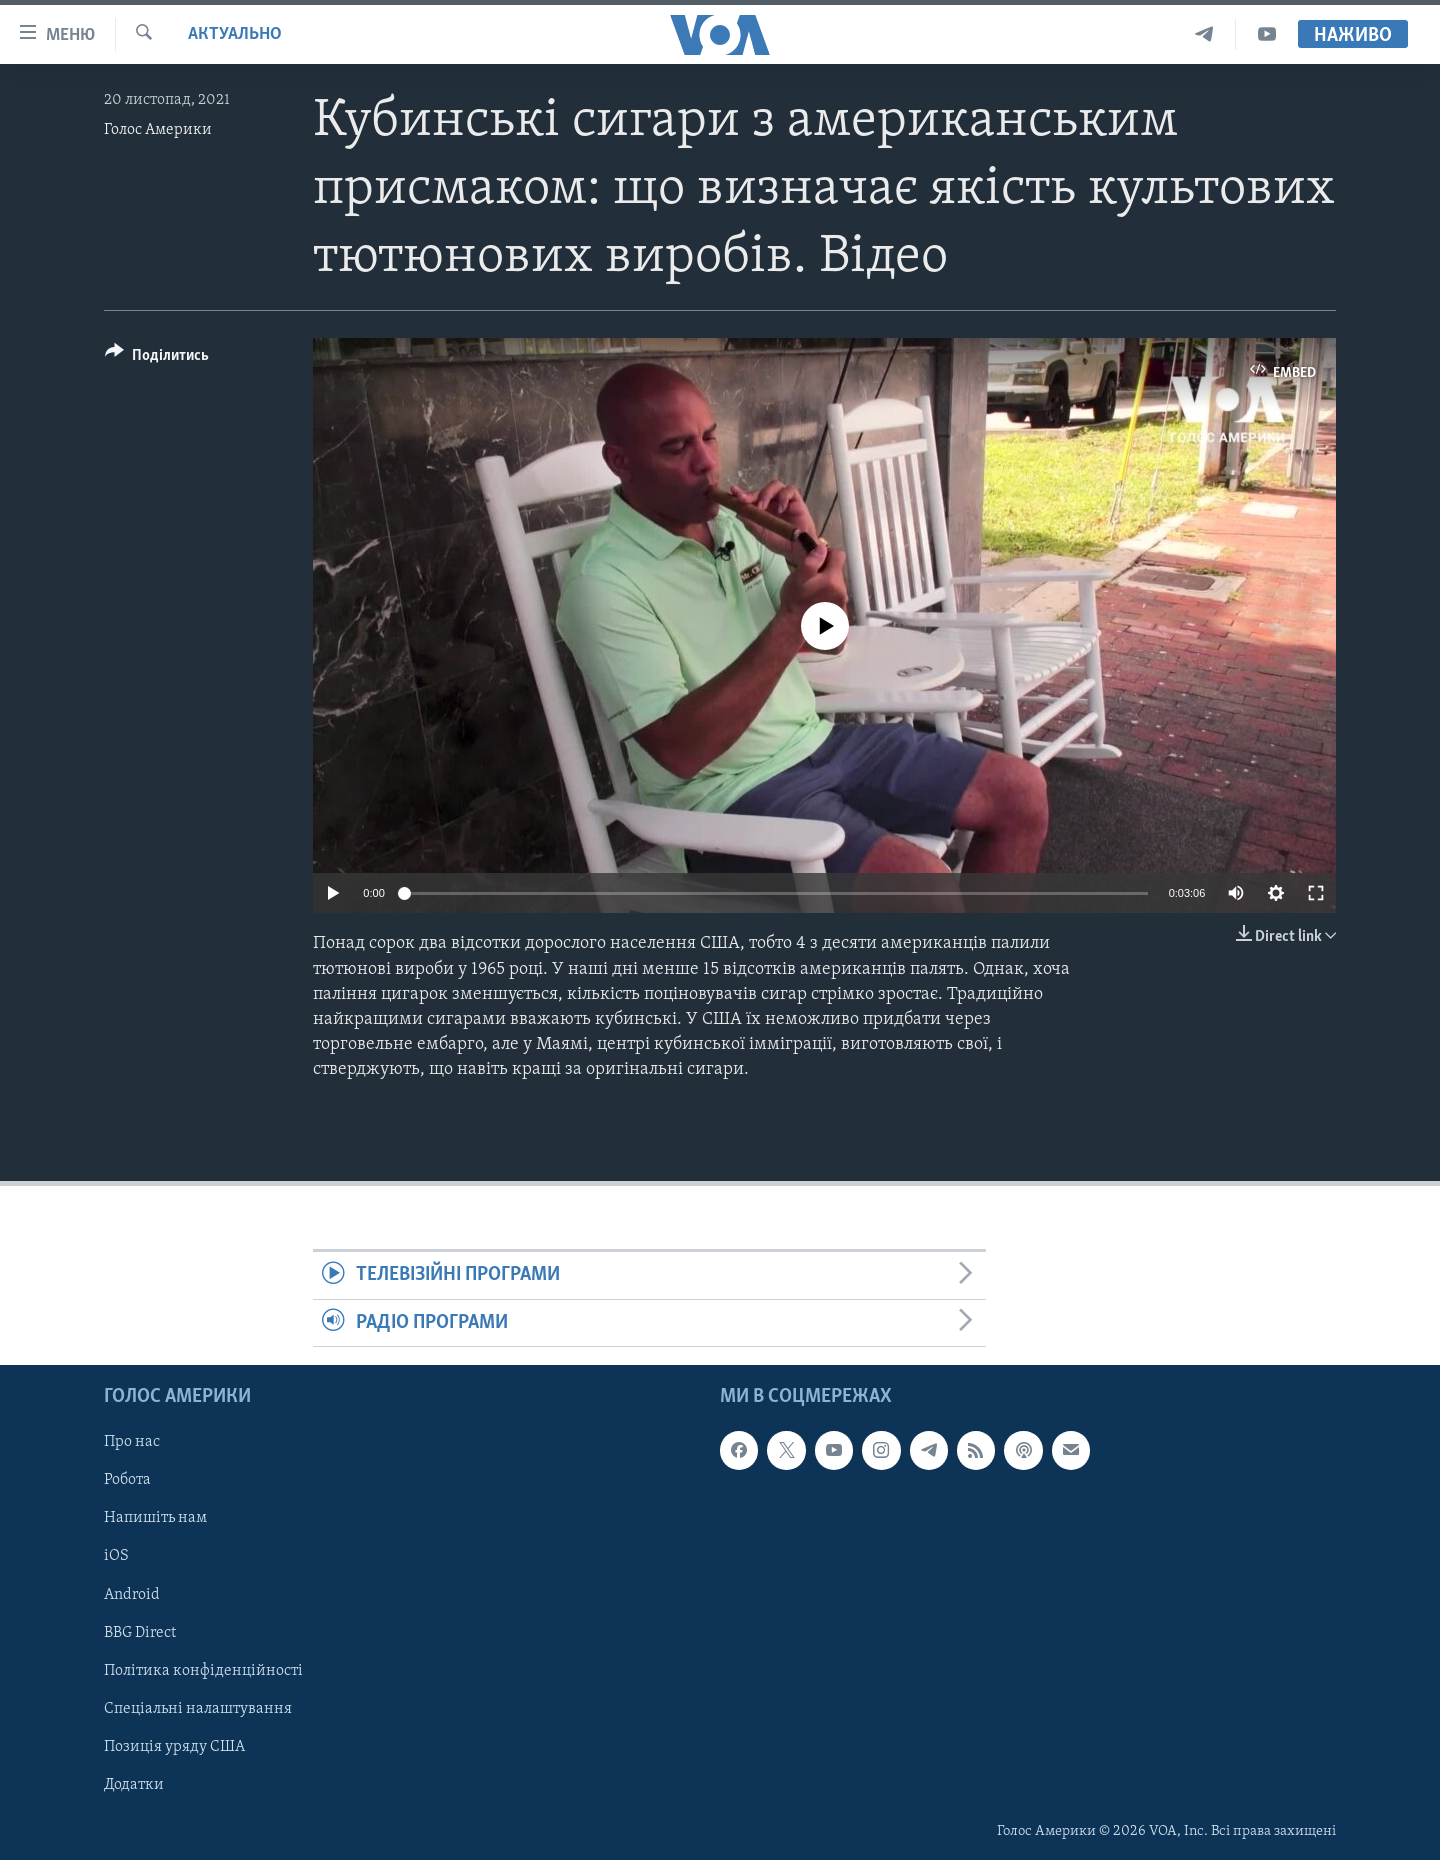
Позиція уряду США (174, 1747)
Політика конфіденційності (203, 1671)
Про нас (132, 1442)
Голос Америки (158, 130)
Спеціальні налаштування (198, 1709)
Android (132, 1595)
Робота (127, 1481)
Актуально (235, 34)
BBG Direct (140, 1633)
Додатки (134, 1785)
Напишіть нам (155, 1519)
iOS (116, 1557)
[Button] (157, 358)
